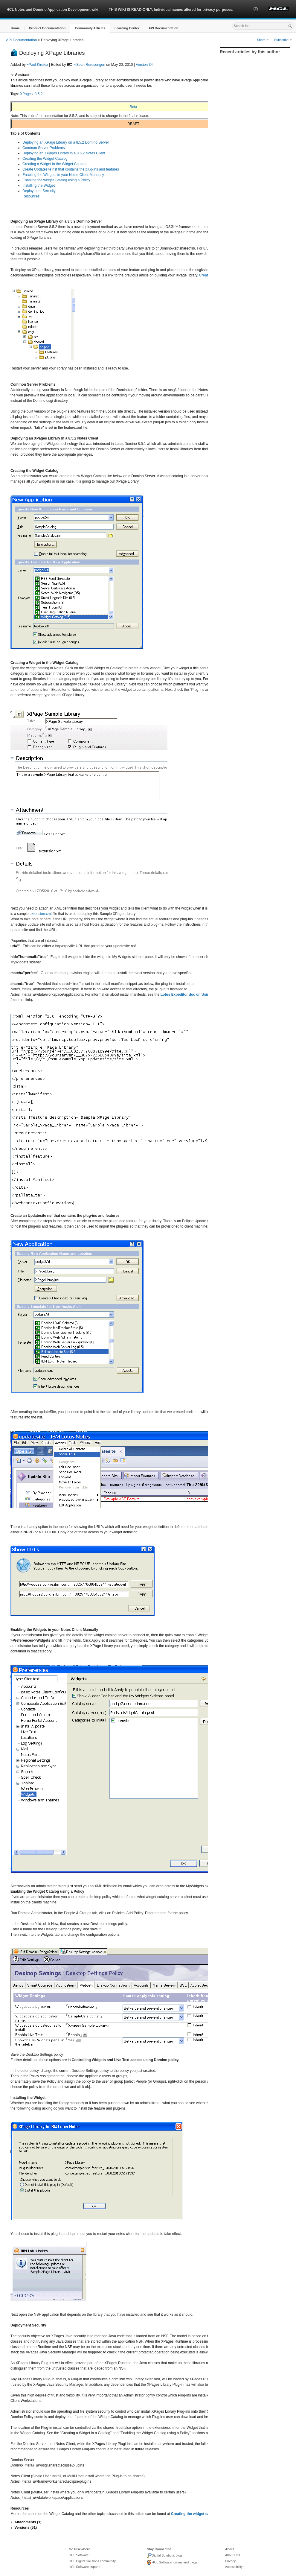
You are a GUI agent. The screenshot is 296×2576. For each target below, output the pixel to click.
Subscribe (283, 40)
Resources (30, 196)
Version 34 (144, 65)
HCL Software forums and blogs (172, 2562)
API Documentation (21, 40)
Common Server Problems (43, 148)
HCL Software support (84, 2567)
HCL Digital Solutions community (92, 2561)
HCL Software (79, 2555)
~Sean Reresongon (89, 65)
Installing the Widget (38, 185)
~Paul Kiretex (37, 65)
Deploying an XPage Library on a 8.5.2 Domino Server (65, 142)
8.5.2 (39, 94)
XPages (26, 94)
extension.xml (40, 914)
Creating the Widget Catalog (45, 158)
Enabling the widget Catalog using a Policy (56, 180)
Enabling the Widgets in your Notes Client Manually (63, 175)
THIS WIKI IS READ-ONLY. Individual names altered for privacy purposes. (171, 9)
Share (263, 40)
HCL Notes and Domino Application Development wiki (52, 9)
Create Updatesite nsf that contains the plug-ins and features (70, 169)
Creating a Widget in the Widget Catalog (54, 164)
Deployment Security (39, 191)
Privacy (230, 2561)
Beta (133, 107)
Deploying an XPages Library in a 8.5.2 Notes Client (63, 153)
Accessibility (234, 2567)
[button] (255, 14)
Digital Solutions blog (164, 2555)
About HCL (233, 2555)
